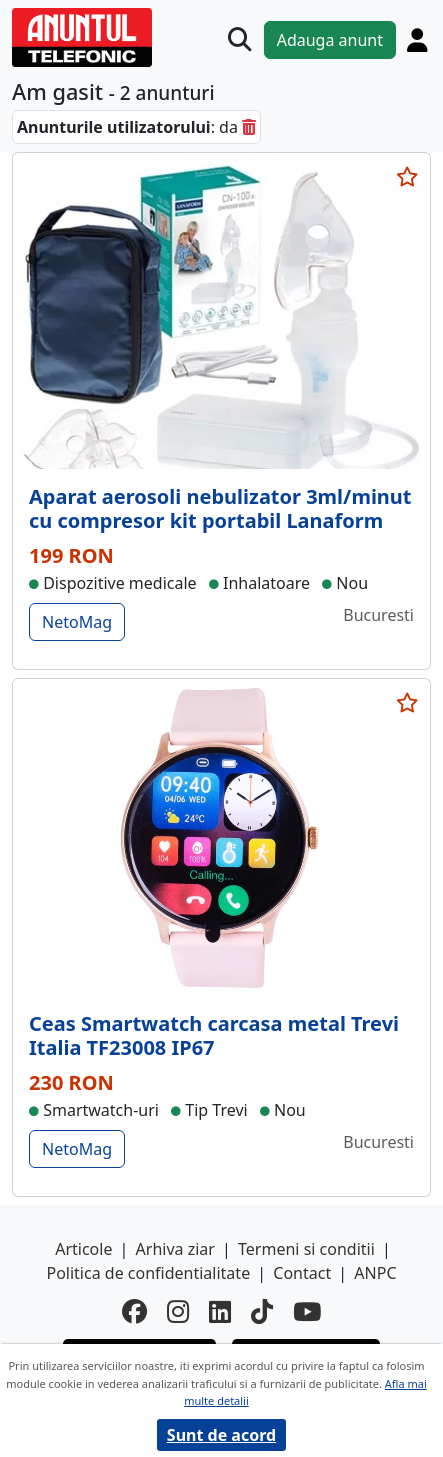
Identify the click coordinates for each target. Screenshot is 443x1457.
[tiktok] (262, 1312)
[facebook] (134, 1312)
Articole (83, 1249)
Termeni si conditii (306, 1249)
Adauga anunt (330, 40)
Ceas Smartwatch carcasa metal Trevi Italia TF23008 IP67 (214, 1035)
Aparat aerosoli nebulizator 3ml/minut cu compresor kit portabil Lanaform (220, 508)
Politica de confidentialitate (148, 1273)
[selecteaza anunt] (407, 177)
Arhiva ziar (175, 1249)
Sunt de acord (221, 1435)
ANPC (375, 1273)
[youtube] (307, 1312)
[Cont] (417, 40)
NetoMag (77, 622)
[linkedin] (220, 1312)
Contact (302, 1273)
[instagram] (178, 1312)
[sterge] (249, 127)
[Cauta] (239, 39)
